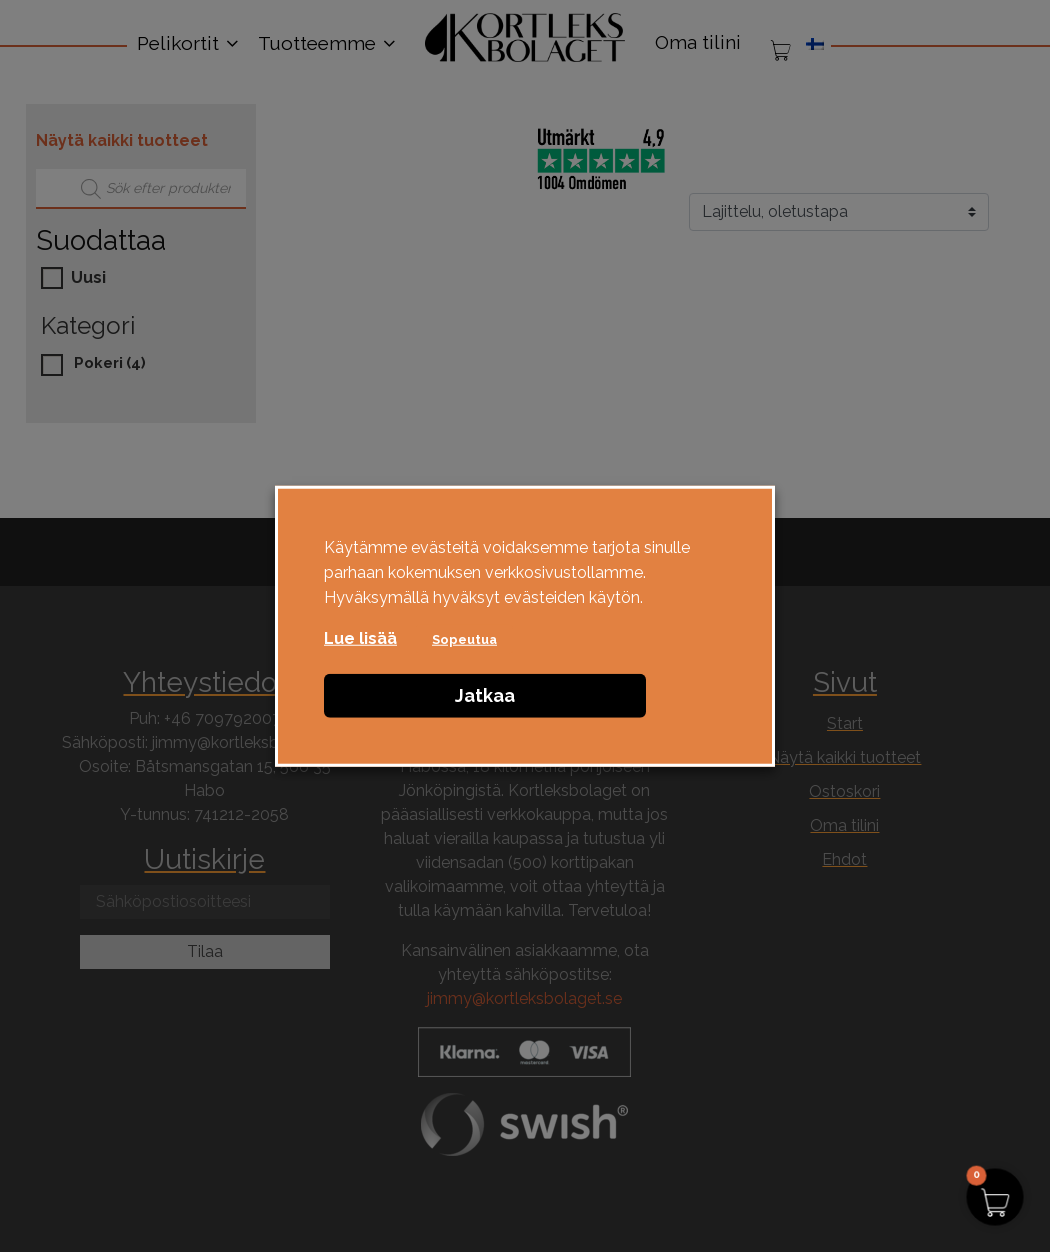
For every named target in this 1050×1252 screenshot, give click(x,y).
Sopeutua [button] (464, 638)
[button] (994, 1196)
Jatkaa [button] (485, 694)
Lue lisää (360, 637)
